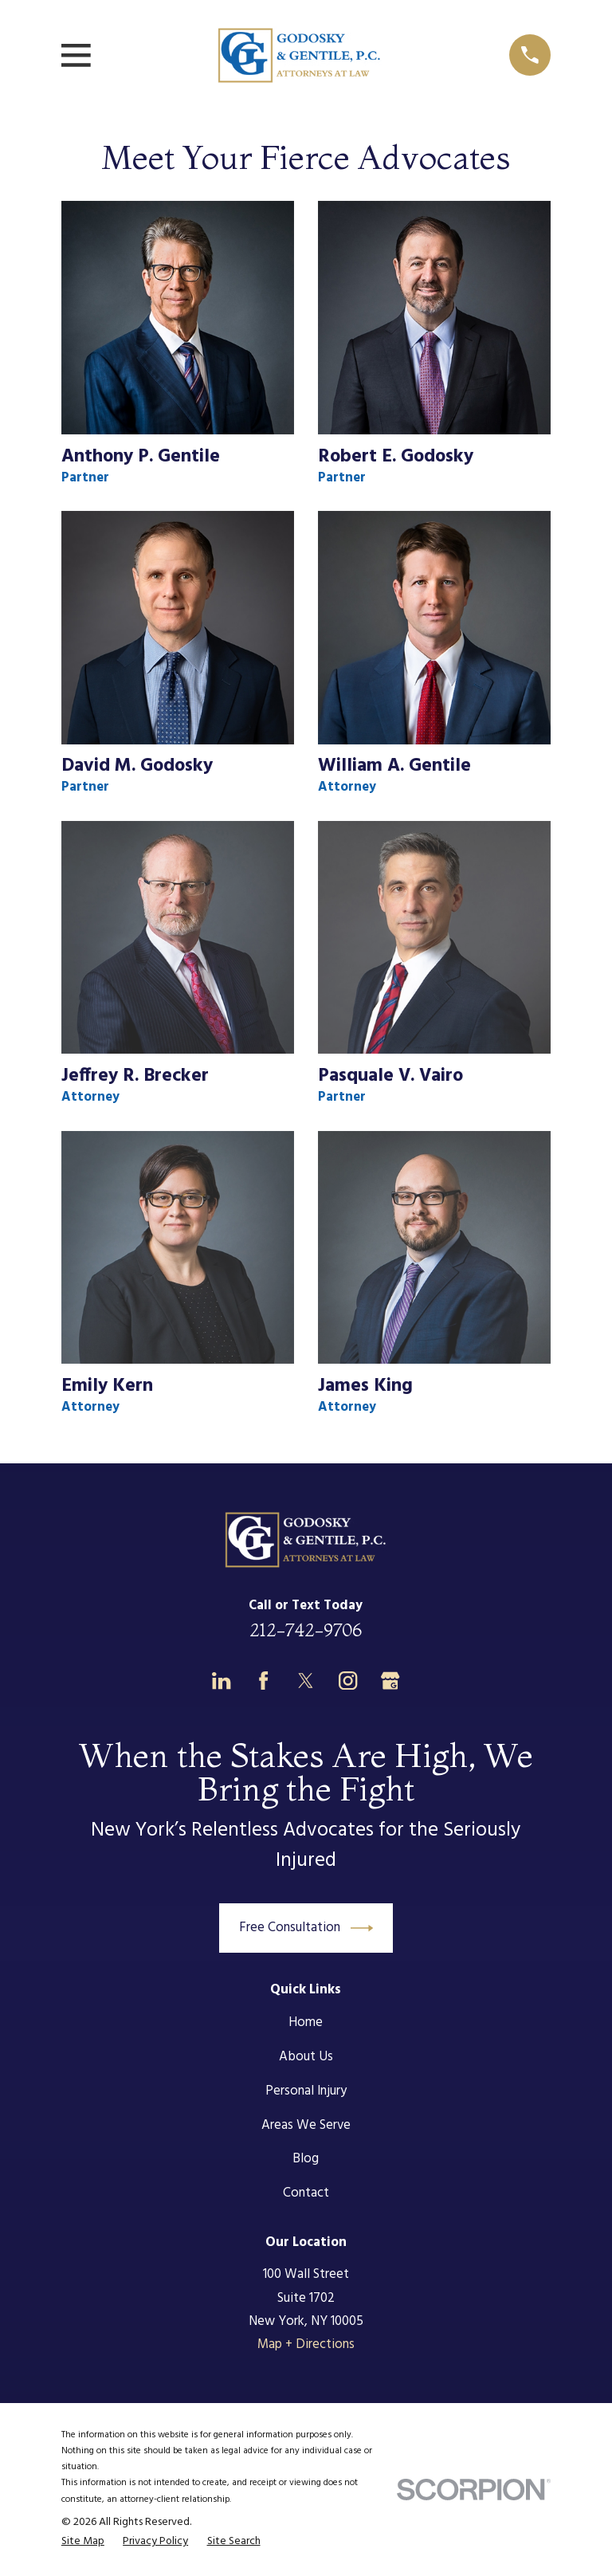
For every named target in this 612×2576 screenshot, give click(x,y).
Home (305, 2022)
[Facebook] (263, 1680)
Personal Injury (306, 2091)
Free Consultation (306, 1928)
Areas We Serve (306, 2125)
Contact (306, 2193)
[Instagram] (348, 1680)
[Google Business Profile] (390, 1680)
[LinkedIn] (221, 1680)
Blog (305, 2159)
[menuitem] (82, 2541)
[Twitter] (305, 1680)
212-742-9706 (305, 1630)
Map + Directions (306, 2344)
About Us (306, 2056)
